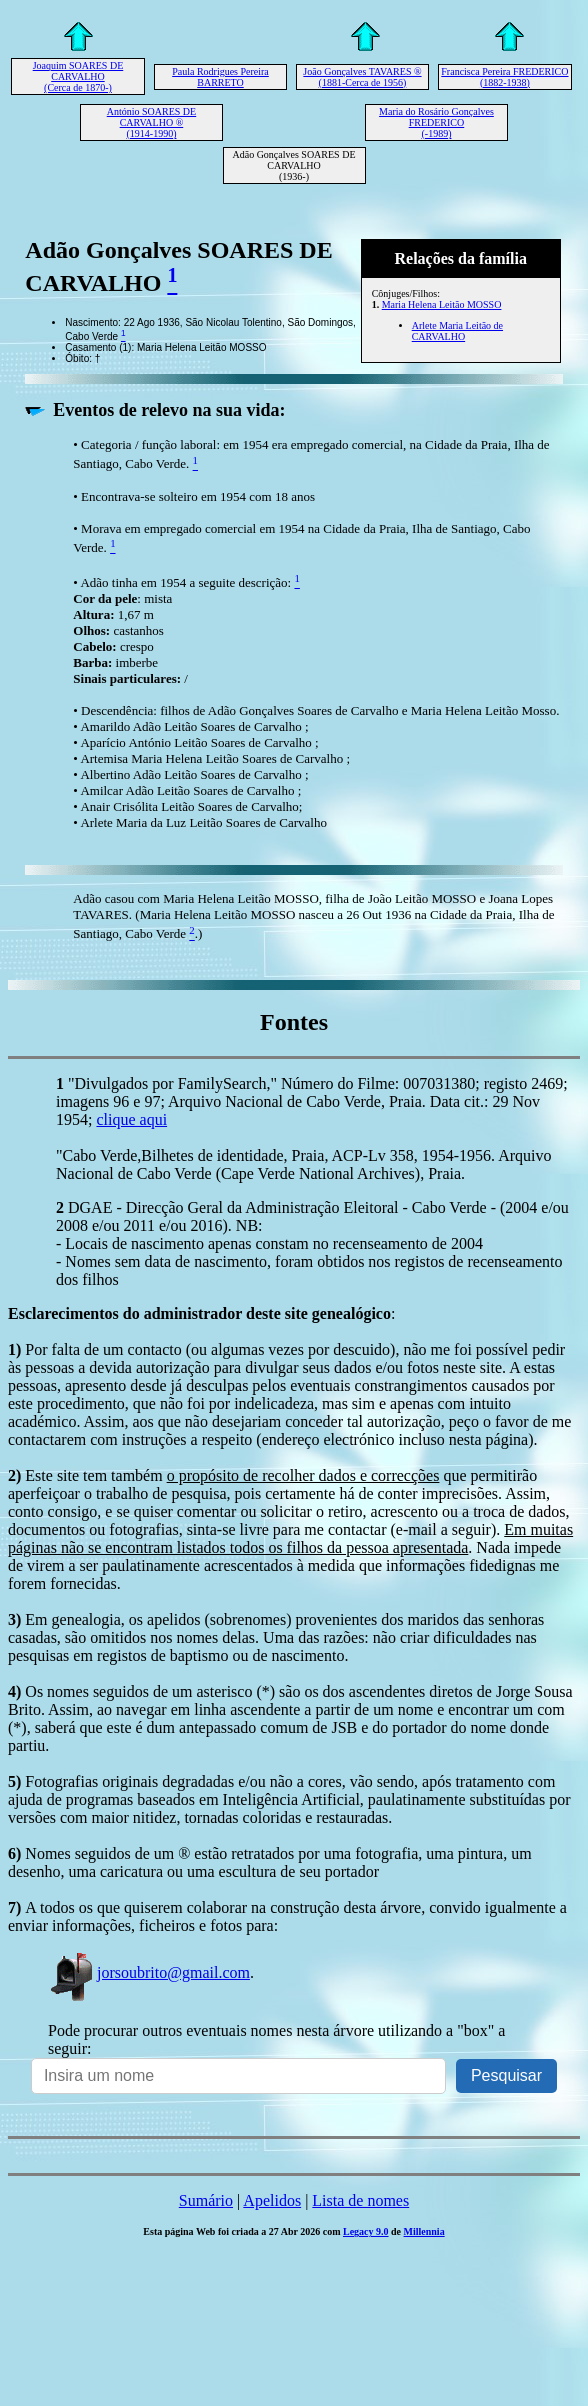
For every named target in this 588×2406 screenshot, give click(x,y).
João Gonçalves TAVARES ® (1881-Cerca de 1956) (362, 77)
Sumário (206, 2200)
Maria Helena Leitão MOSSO (442, 304)
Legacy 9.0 (366, 2231)
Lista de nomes (360, 2200)
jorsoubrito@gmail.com (149, 1972)
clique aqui (131, 1119)
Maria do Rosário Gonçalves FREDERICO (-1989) (436, 122)
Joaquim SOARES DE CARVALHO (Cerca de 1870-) (78, 76)
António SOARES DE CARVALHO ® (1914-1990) (151, 122)
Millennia (424, 2231)
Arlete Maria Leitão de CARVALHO (457, 331)
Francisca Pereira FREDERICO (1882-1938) (504, 77)
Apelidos (272, 2200)
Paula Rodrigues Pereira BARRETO (220, 77)
